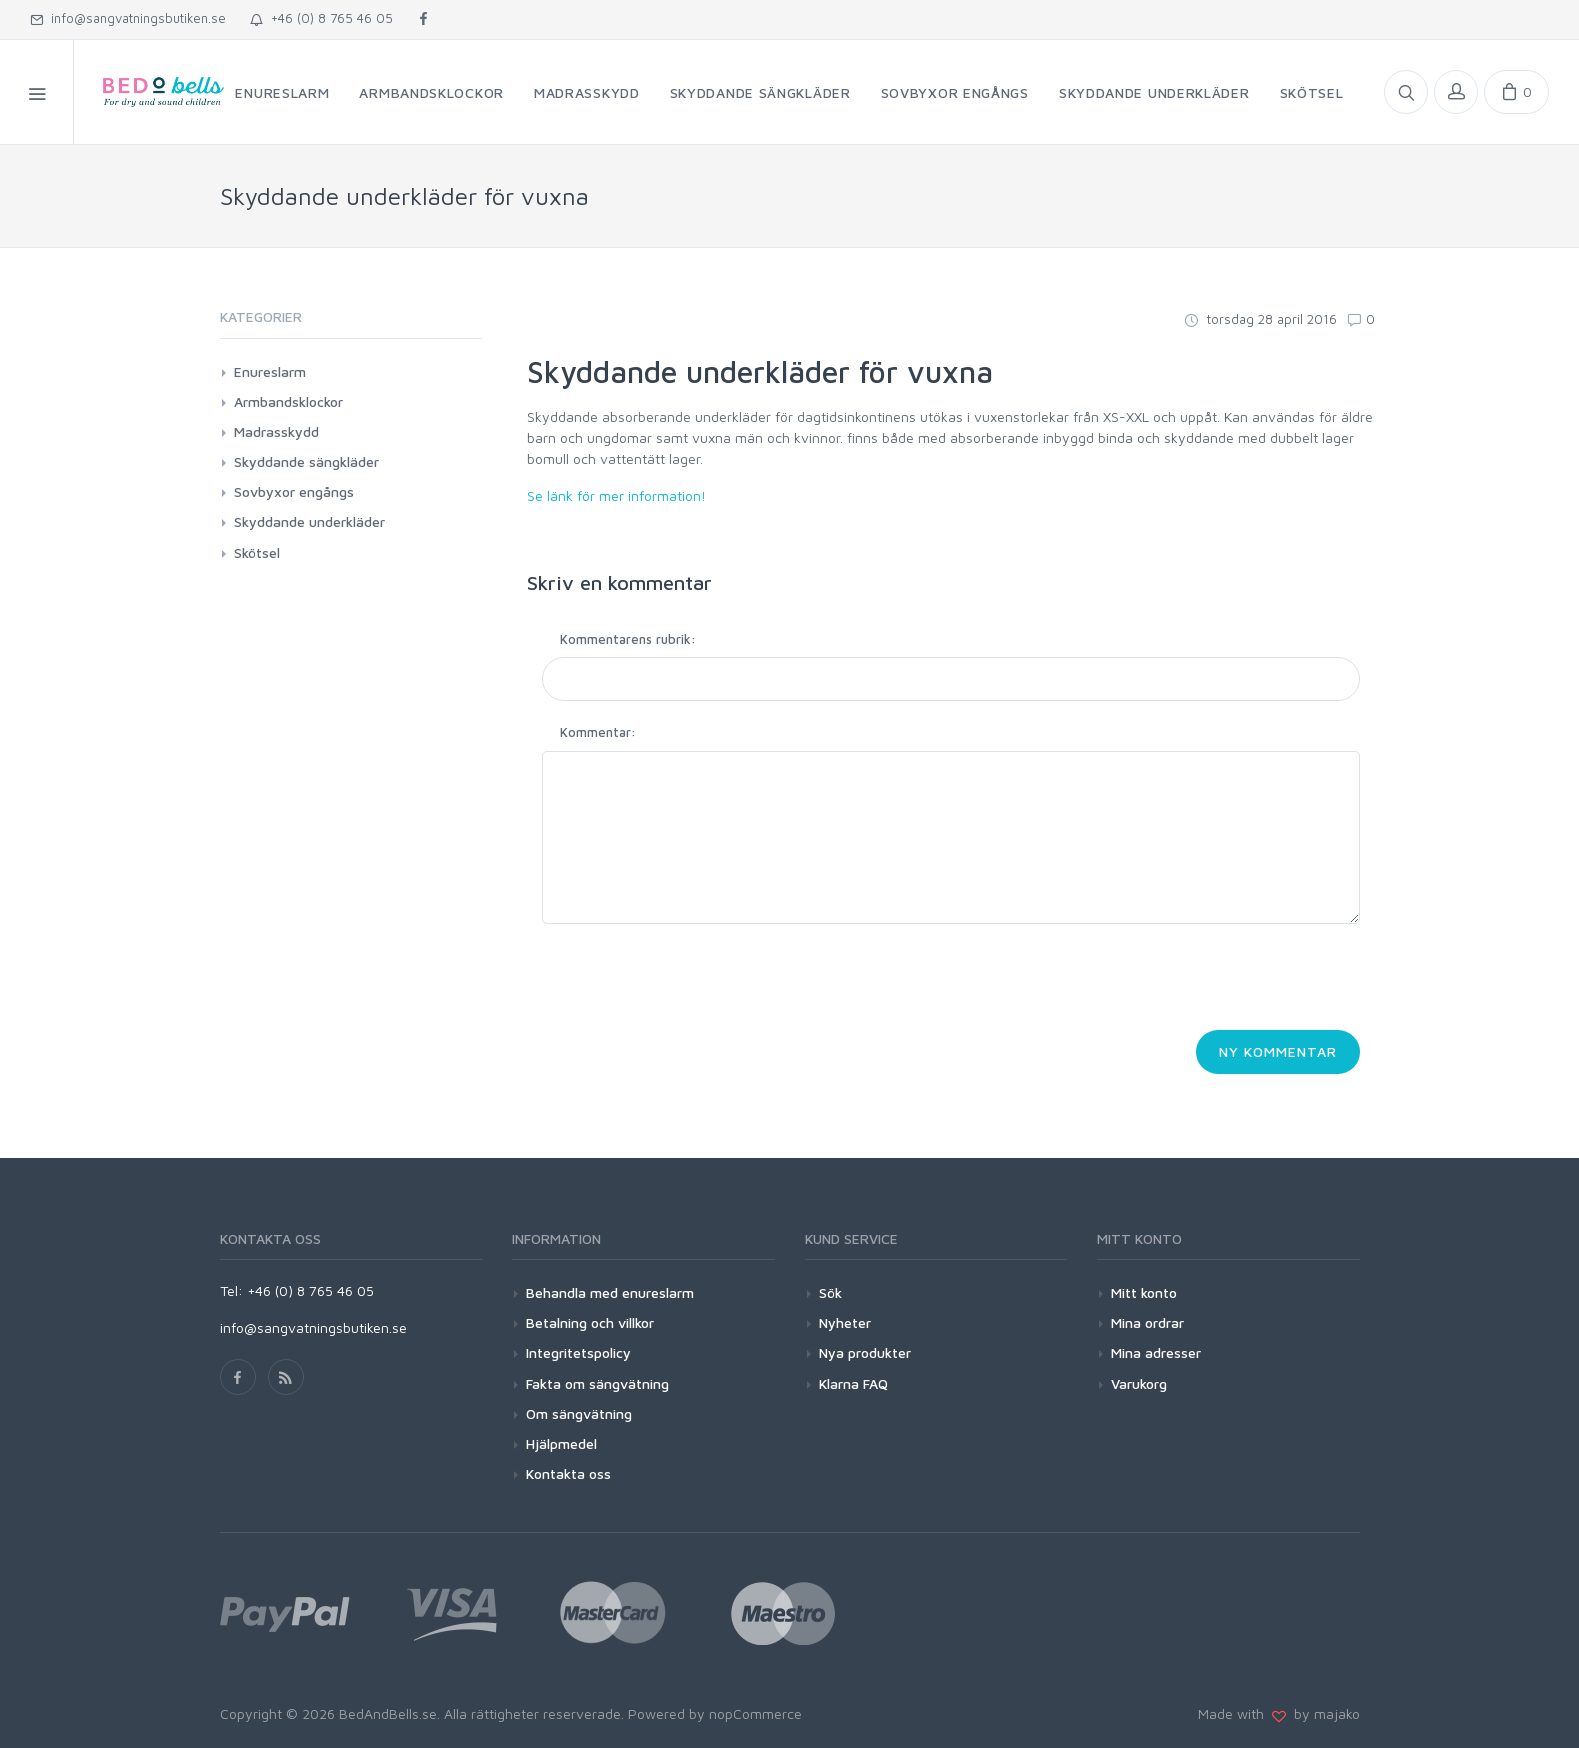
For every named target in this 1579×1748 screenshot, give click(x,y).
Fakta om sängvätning (597, 1383)
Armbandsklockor (288, 401)
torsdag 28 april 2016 (1260, 319)
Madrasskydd (276, 431)
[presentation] (694, 983)
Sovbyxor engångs (294, 491)
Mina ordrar (1147, 1322)
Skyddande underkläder (309, 521)
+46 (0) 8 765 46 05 (321, 18)
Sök (830, 1292)
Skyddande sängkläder (306, 461)
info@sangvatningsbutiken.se (128, 18)
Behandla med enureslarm (610, 1292)
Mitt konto (1144, 1292)
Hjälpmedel (561, 1443)
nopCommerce (755, 1713)
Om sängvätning (579, 1413)
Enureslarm (270, 371)
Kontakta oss (568, 1473)
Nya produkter (865, 1352)
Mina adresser (1156, 1352)
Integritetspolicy (578, 1352)
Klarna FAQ (853, 1383)
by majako (1323, 1713)
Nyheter (845, 1322)
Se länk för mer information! (616, 495)
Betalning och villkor (590, 1322)
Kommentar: (598, 732)
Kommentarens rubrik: (628, 639)
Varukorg (1139, 1383)
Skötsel (257, 552)
